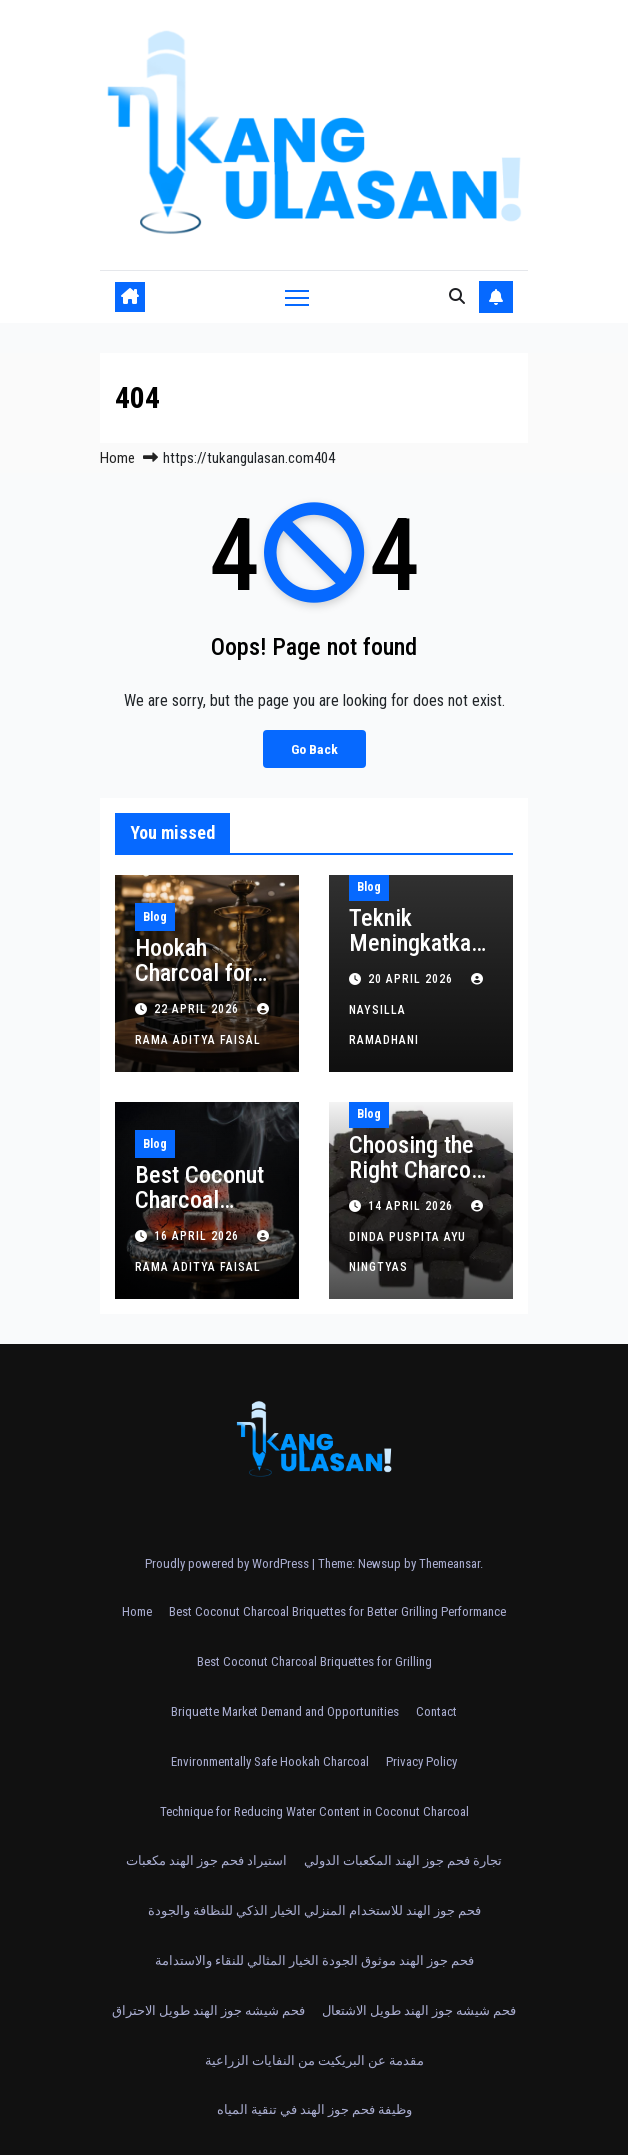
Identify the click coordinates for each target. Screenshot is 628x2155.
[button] (457, 296)
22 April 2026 (198, 1009)
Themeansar (449, 1563)
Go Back (314, 749)
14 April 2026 (412, 1206)
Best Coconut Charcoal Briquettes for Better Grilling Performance (337, 1611)
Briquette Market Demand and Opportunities (285, 1711)
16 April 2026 (198, 1236)
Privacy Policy (421, 1761)
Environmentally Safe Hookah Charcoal (270, 1761)
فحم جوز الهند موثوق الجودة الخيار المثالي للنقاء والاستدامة (314, 1960)
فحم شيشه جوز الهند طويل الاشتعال (419, 2010)
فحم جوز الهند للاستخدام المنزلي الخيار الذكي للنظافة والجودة (314, 1910)
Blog (155, 917)
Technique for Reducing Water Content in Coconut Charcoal (314, 1811)
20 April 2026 (412, 979)
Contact (436, 1711)
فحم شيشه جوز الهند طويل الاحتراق (208, 2010)
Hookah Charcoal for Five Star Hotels (193, 985)
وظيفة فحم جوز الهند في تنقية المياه (314, 2109)
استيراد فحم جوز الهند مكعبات (206, 1860)
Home (117, 458)
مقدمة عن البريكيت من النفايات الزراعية (314, 2060)
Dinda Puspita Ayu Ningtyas (418, 1237)
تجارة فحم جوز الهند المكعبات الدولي (403, 1860)
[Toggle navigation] (297, 296)
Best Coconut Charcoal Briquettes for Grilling (314, 1661)
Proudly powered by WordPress (228, 1563)
